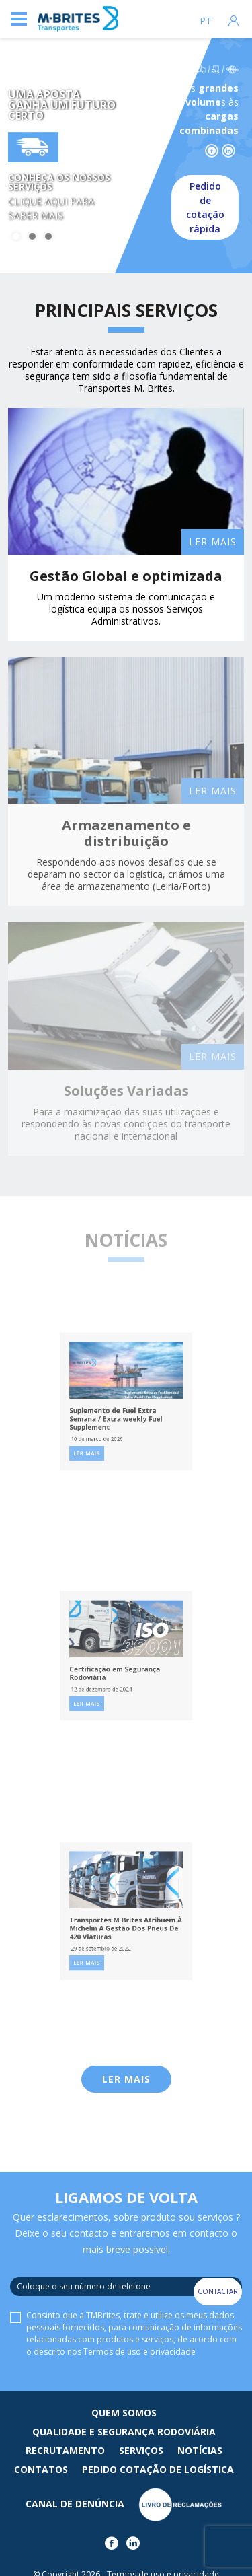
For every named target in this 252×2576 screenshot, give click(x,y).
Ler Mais (126, 2079)
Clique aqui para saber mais (51, 208)
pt (206, 21)
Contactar (218, 2291)
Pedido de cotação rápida (205, 207)
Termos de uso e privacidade (139, 2351)
